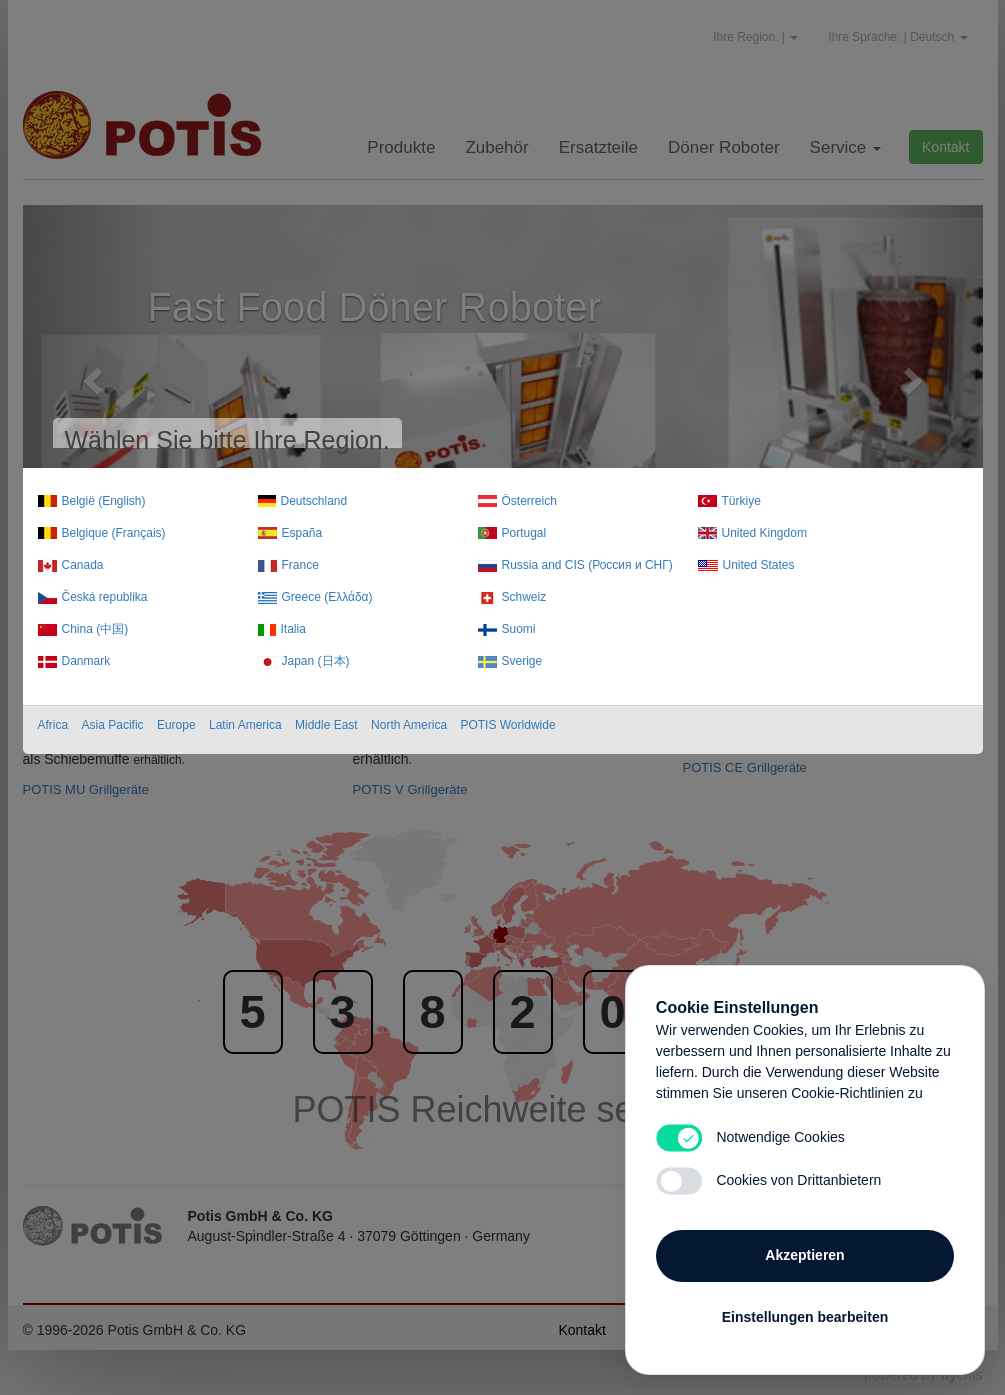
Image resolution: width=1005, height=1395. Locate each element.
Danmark (86, 661)
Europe (176, 725)
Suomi (519, 629)
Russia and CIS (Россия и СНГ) (587, 565)
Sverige (522, 661)
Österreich (529, 501)
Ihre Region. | (755, 37)
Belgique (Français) (114, 533)
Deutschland (314, 501)
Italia (293, 629)
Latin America (245, 725)
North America (409, 725)
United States (759, 565)
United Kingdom (764, 533)
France (300, 565)
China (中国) (95, 629)
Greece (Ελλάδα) (327, 597)
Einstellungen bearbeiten (805, 1317)
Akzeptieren (804, 1255)
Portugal (524, 533)
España (302, 533)
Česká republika (105, 597)
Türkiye (741, 501)
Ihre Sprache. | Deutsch (897, 37)
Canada (83, 565)
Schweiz (524, 597)
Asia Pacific (113, 725)
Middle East (326, 725)
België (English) (104, 501)
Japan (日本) (316, 661)
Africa (53, 725)
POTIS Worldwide (507, 725)
